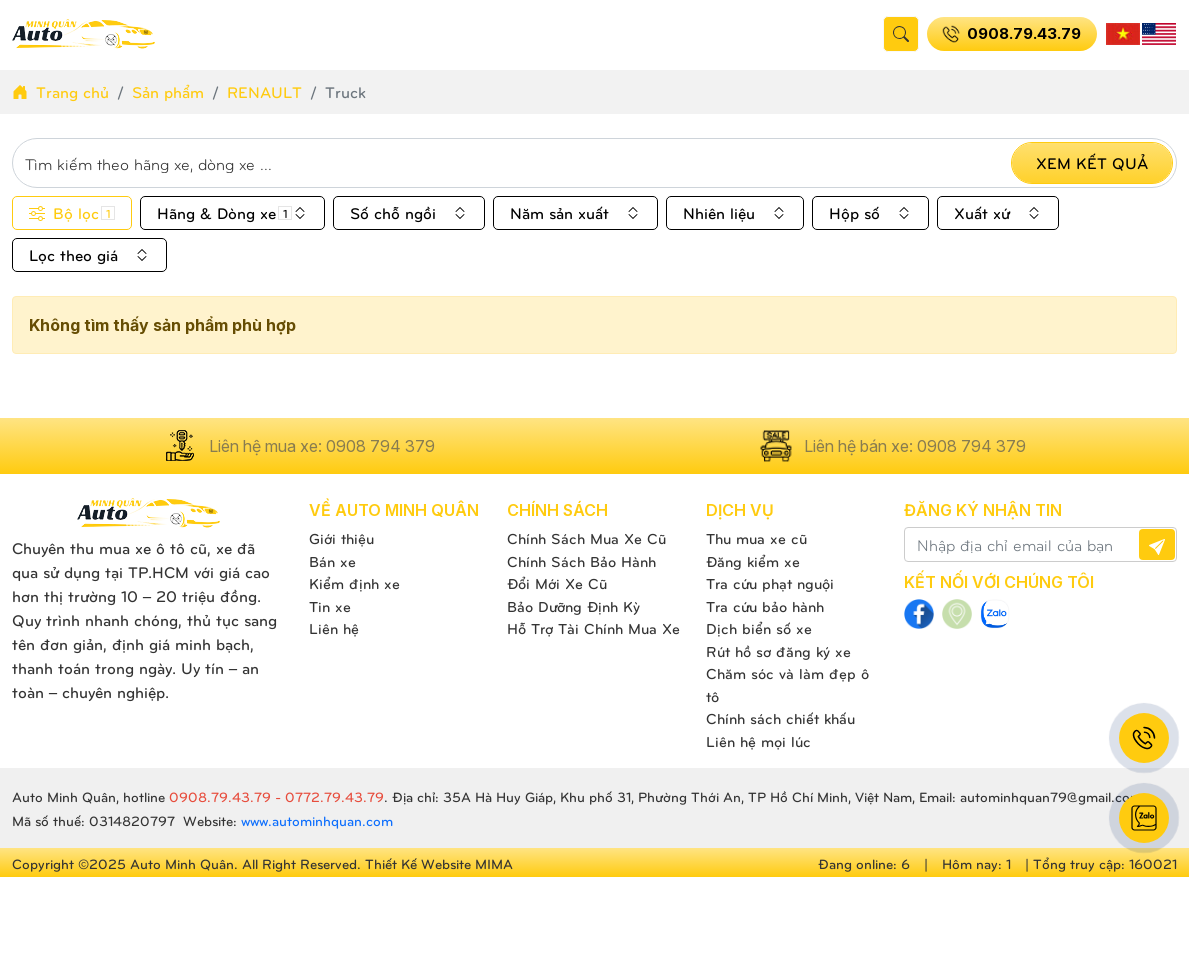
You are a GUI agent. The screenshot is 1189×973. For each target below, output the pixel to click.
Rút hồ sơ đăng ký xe (778, 651)
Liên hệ (334, 628)
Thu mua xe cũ (756, 538)
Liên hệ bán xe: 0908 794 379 (891, 446)
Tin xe (330, 606)
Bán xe (332, 561)
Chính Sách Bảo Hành (581, 561)
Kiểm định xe (354, 583)
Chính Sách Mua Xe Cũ (586, 538)
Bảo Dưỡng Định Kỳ (573, 606)
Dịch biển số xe (759, 628)
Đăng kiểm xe (753, 561)
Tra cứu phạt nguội (770, 583)
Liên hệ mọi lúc (758, 741)
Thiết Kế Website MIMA (439, 863)
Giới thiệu (341, 538)
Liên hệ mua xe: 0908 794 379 (298, 446)
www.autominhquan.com (317, 820)
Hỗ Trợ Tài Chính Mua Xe (593, 628)
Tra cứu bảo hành (765, 606)
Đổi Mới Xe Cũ (557, 583)
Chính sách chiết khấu (780, 718)
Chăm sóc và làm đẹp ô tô (787, 684)
